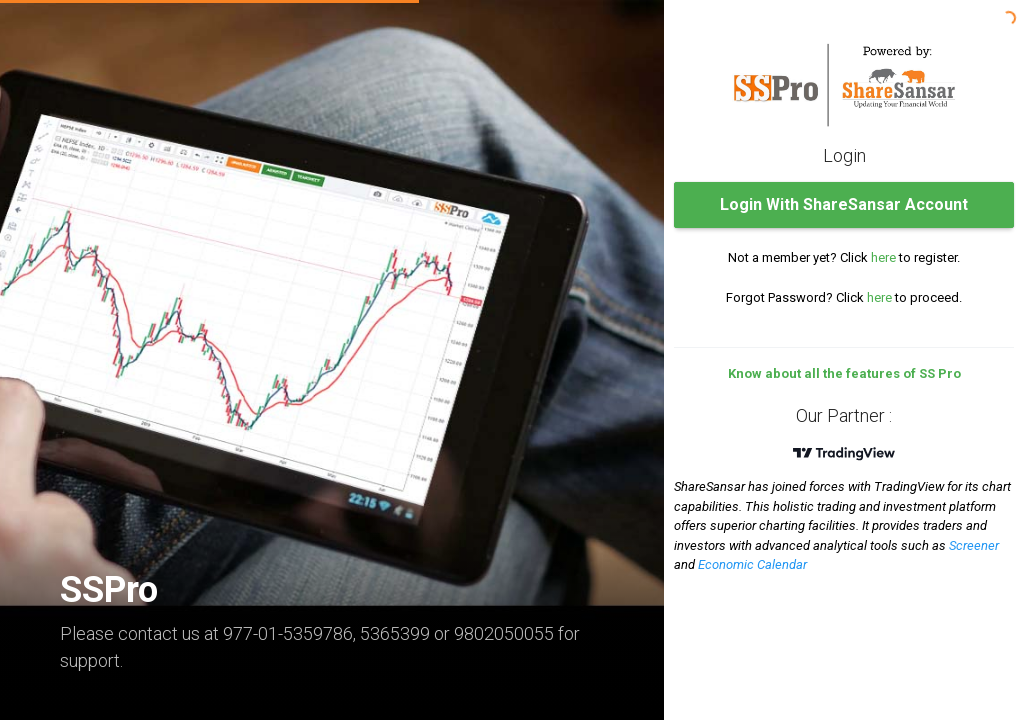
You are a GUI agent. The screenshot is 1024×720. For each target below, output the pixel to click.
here (883, 257)
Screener (974, 545)
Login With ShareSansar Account (844, 204)
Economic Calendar (752, 564)
